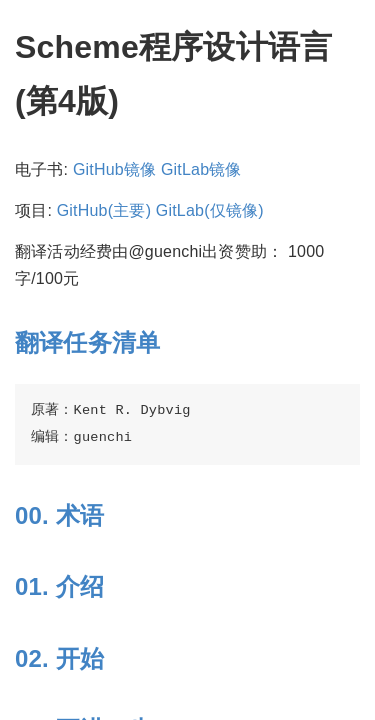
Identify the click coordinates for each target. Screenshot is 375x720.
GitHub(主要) (104, 210)
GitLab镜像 (201, 169)
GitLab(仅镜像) (210, 210)
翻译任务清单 (87, 342)
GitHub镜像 (114, 169)
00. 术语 (59, 515)
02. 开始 (59, 658)
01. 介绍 (59, 586)
